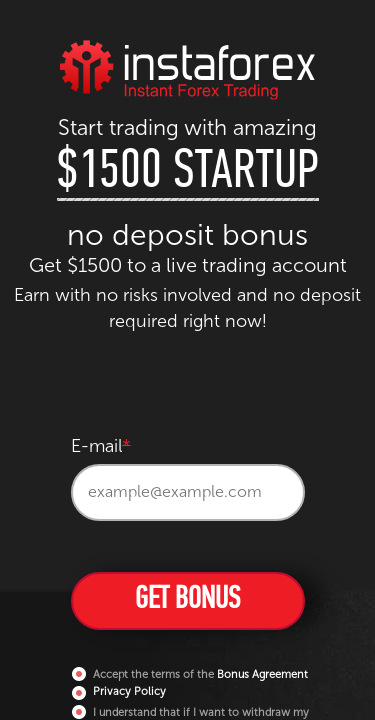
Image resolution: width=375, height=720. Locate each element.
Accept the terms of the (190, 674)
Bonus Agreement (262, 674)
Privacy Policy (129, 691)
